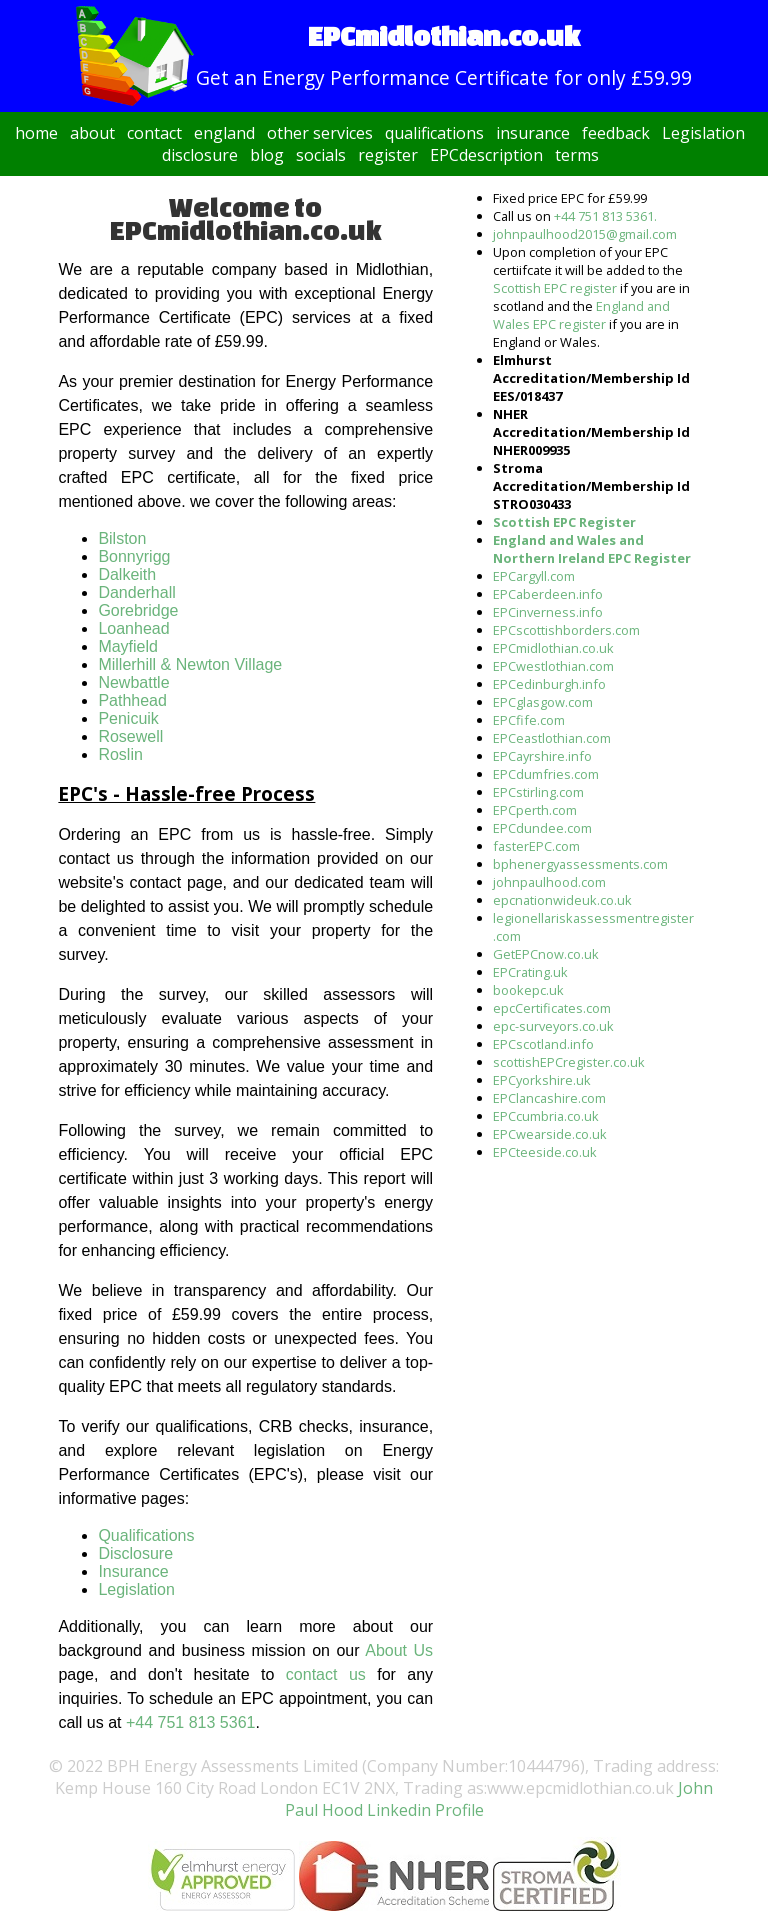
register (388, 155)
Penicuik (128, 718)
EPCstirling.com (538, 792)
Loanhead (133, 628)
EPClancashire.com (549, 1098)
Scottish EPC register (555, 288)
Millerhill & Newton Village (190, 664)
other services (320, 133)
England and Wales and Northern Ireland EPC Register (592, 549)
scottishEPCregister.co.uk (569, 1062)
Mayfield (128, 646)
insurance (533, 133)
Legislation (703, 133)
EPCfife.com (529, 720)
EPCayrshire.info (542, 756)
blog (267, 155)
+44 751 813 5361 (190, 1722)
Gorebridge (138, 610)
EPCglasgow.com (543, 702)
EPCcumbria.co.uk (546, 1116)
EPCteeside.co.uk (545, 1152)
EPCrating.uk (530, 972)
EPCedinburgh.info (549, 684)
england (224, 133)
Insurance (133, 1571)
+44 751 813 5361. (605, 216)
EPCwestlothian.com (553, 666)
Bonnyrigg (134, 556)
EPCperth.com (535, 810)
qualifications (434, 133)
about (92, 133)
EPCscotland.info (543, 1044)
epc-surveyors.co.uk (553, 1026)
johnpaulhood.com (549, 882)
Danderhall (136, 592)
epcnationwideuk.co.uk (562, 900)
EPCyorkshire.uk (542, 1080)
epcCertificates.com (552, 1008)
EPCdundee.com (542, 828)
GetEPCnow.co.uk (546, 954)
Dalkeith (127, 574)
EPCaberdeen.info (548, 594)
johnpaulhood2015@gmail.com (585, 234)
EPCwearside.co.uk (550, 1134)
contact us (326, 1674)
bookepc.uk (528, 990)
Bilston (122, 538)
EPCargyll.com (534, 576)
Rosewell (130, 736)
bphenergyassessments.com (580, 864)
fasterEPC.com (536, 846)
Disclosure (135, 1553)
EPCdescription (486, 155)
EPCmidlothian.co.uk (553, 648)
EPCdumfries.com (546, 774)
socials (321, 155)
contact (154, 133)
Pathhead (132, 700)
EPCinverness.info (548, 612)
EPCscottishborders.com (566, 630)
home (36, 133)
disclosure (200, 155)
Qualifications (146, 1535)
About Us (399, 1650)
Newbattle (133, 682)
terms (577, 155)
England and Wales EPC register (581, 315)
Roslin (120, 754)
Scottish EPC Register (564, 522)
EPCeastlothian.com (552, 738)
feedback (616, 133)
